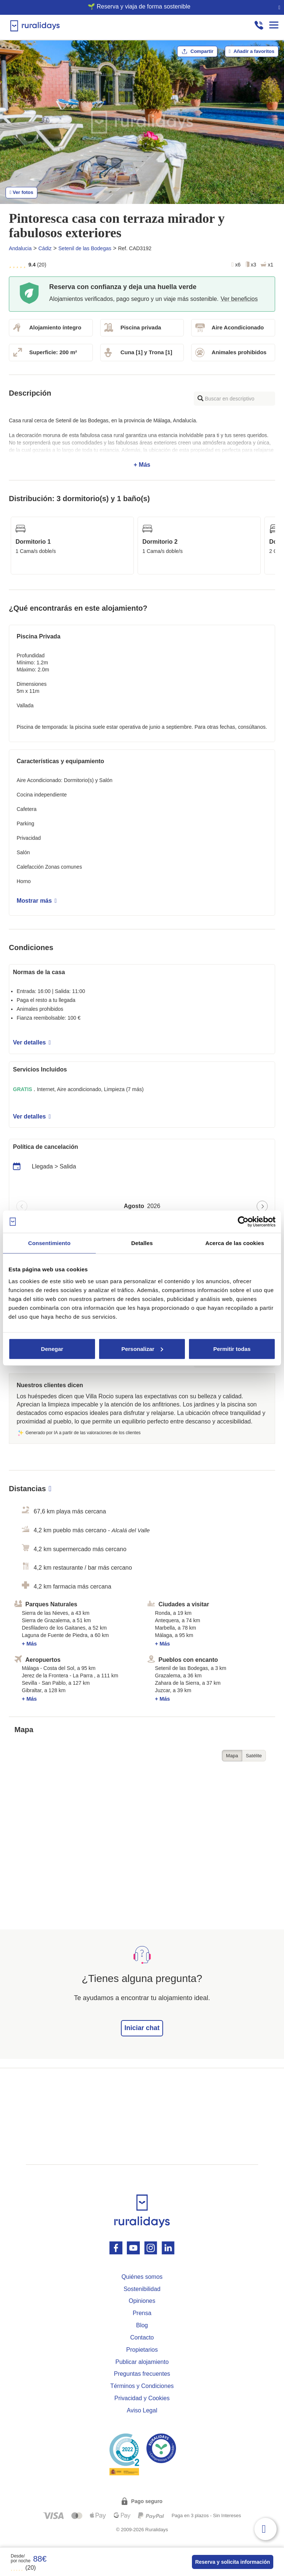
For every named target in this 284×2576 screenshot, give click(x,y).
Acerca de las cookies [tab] (234, 1243)
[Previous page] (21, 1206)
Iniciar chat (141, 2028)
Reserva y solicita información (232, 2562)
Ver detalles (32, 1042)
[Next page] (262, 1206)
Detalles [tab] (142, 1243)
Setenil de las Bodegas (84, 248)
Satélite (254, 1755)
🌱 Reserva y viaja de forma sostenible (139, 6)
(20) (23, 2568)
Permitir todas (232, 1348)
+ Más (142, 443)
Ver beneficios (239, 299)
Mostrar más (37, 901)
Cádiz (45, 248)
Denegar (52, 1348)
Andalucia (20, 248)
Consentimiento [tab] (49, 1243)
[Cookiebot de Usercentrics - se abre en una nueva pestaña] (243, 1221)
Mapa (232, 1755)
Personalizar (142, 1348)
